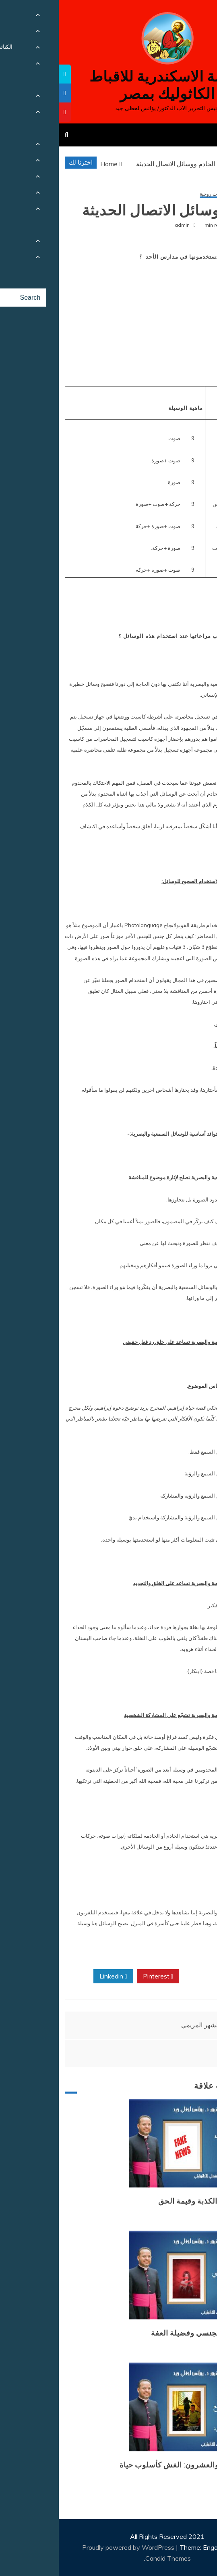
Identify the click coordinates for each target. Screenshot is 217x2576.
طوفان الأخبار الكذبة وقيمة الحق (152, 2201)
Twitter (142, 1976)
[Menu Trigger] (195, 17)
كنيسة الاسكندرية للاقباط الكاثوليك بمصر (108, 85)
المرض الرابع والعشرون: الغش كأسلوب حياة (133, 2465)
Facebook (187, 1976)
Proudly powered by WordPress (70, 2547)
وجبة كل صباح (184, 2053)
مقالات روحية (154, 194)
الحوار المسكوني (188, 194)
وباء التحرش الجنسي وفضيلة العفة (148, 2333)
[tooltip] (6, 74)
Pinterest (99, 1976)
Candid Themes (109, 2558)
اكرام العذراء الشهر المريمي (159, 2025)
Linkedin (54, 1976)
